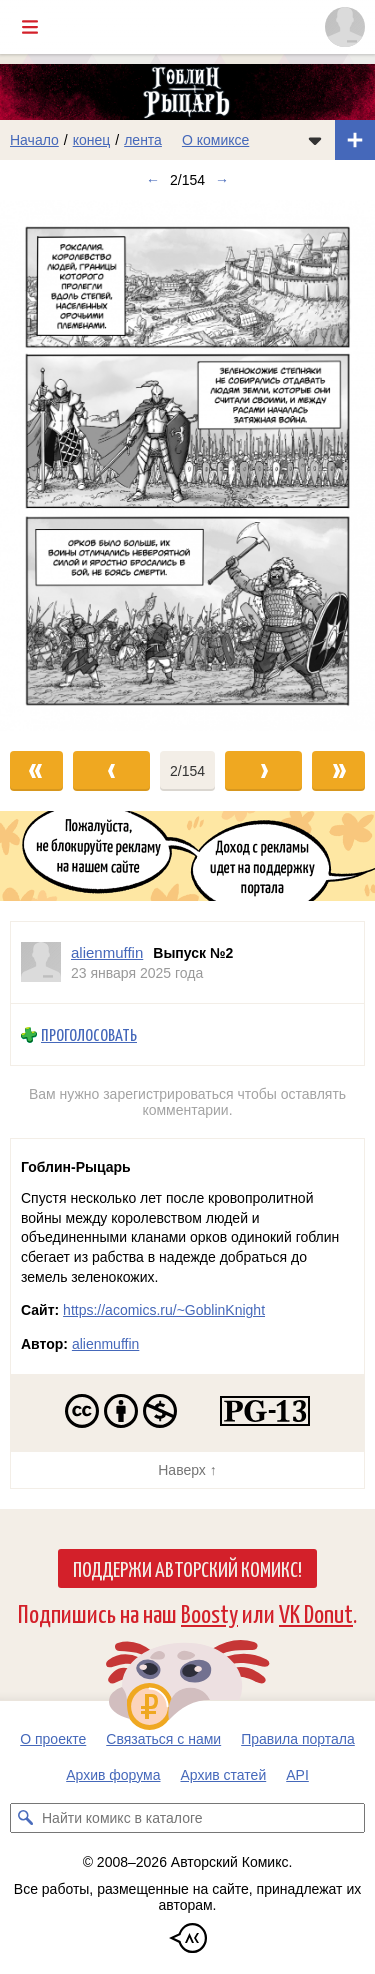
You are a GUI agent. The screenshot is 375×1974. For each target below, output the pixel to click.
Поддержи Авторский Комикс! (187, 1568)
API (297, 1775)
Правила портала (298, 1739)
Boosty (209, 1612)
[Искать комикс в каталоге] (25, 1818)
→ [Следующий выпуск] (222, 180)
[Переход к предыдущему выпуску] (47, 465)
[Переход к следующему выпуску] (187, 465)
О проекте (53, 1739)
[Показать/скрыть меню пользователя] (345, 27)
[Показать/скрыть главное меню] (30, 27)
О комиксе (215, 140)
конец (92, 140)
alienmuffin (105, 1344)
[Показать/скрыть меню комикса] (315, 140)
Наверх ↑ (187, 1470)
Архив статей (224, 1775)
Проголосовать (89, 1034)
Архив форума (113, 1775)
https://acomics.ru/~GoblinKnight (164, 1310)
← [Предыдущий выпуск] (153, 180)
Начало (34, 140)
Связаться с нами (163, 1739)
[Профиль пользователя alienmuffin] (41, 962)
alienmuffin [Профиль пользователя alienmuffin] (107, 952)
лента (143, 140)
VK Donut (316, 1612)
